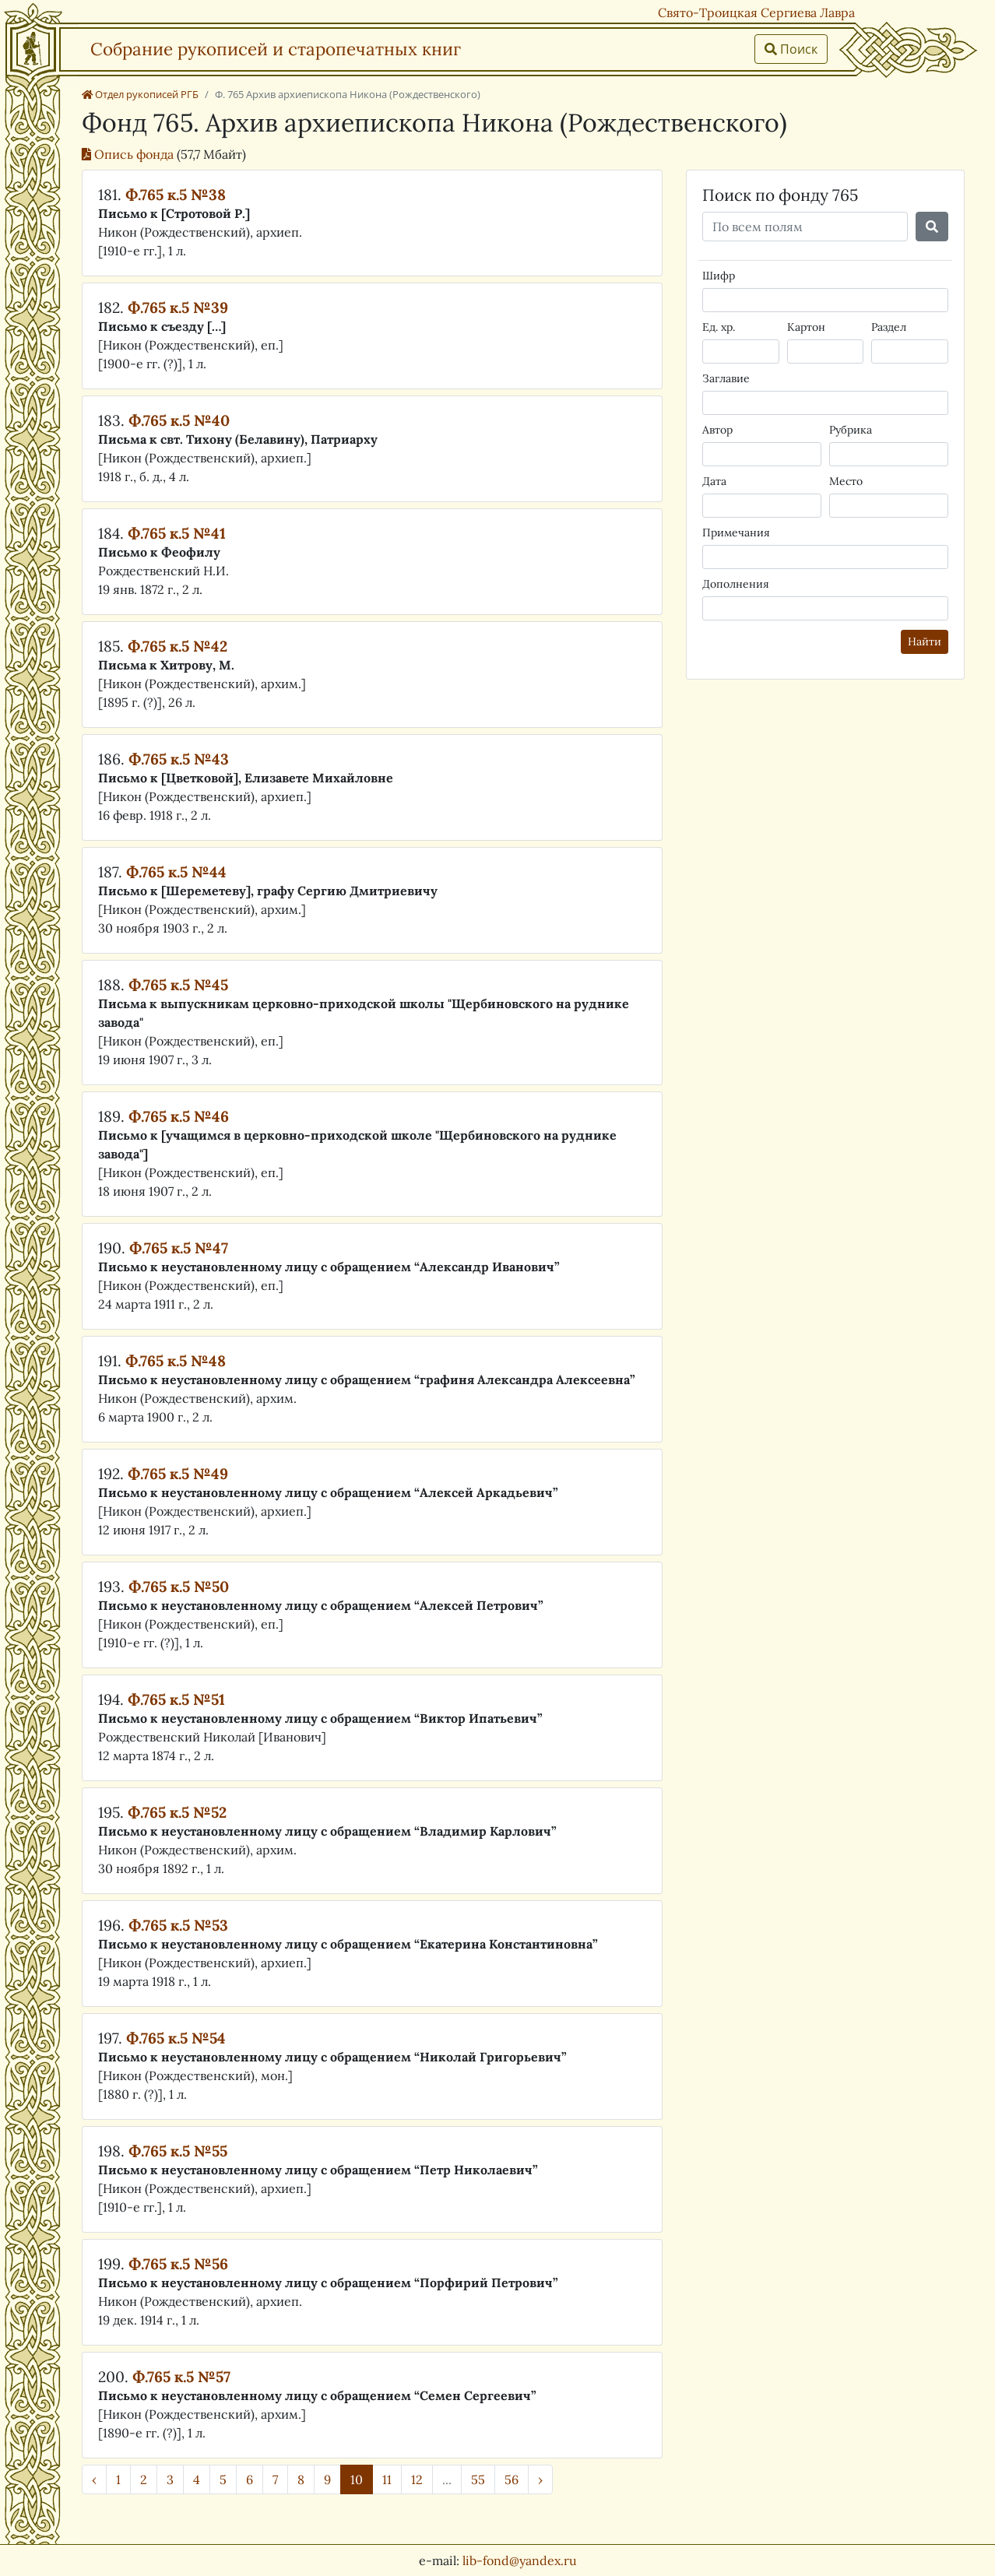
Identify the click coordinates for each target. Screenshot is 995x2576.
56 (512, 2479)
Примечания (736, 532)
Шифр (718, 276)
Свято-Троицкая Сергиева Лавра (756, 12)
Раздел (888, 327)
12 (417, 2479)
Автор (717, 430)
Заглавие (726, 378)
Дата (714, 481)
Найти (924, 641)
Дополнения (735, 584)
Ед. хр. (718, 327)
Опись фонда (129, 154)
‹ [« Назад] (94, 2479)
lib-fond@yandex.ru (519, 2560)
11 (387, 2479)
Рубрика (850, 430)
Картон (806, 327)
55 (478, 2479)
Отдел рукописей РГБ (140, 94)
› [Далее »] (540, 2479)
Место (846, 481)
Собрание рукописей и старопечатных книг (275, 48)
